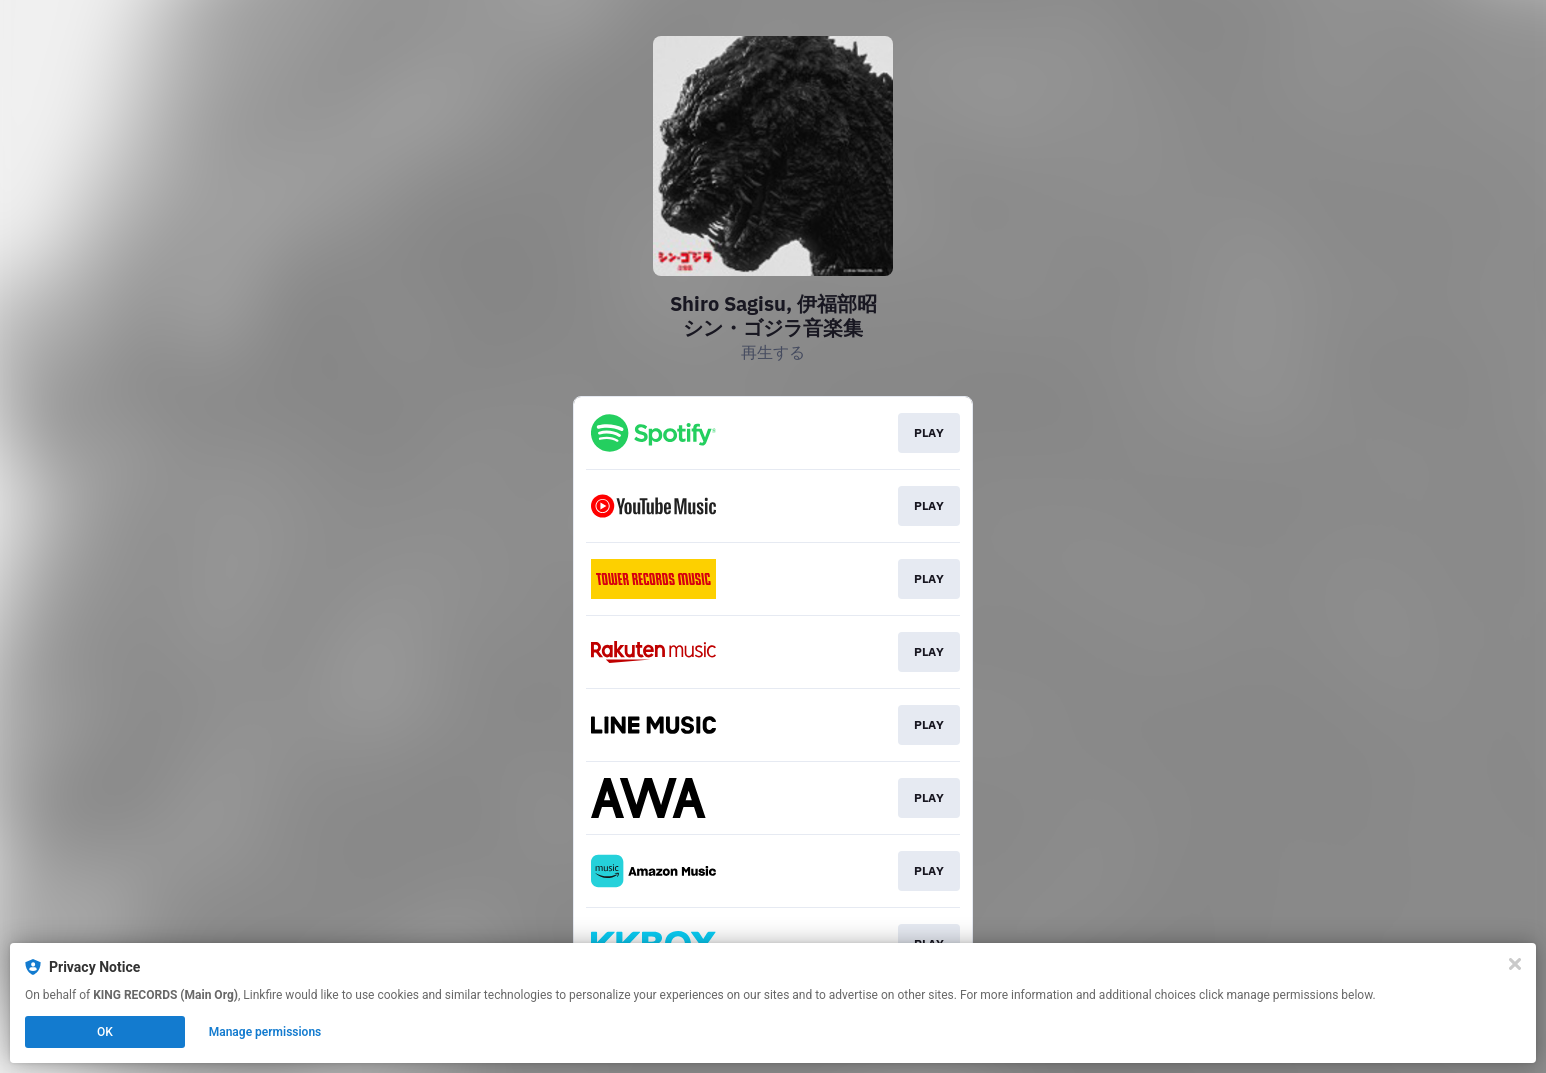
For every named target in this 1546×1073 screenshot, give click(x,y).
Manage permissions (265, 1032)
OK (105, 1032)
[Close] (1515, 964)
